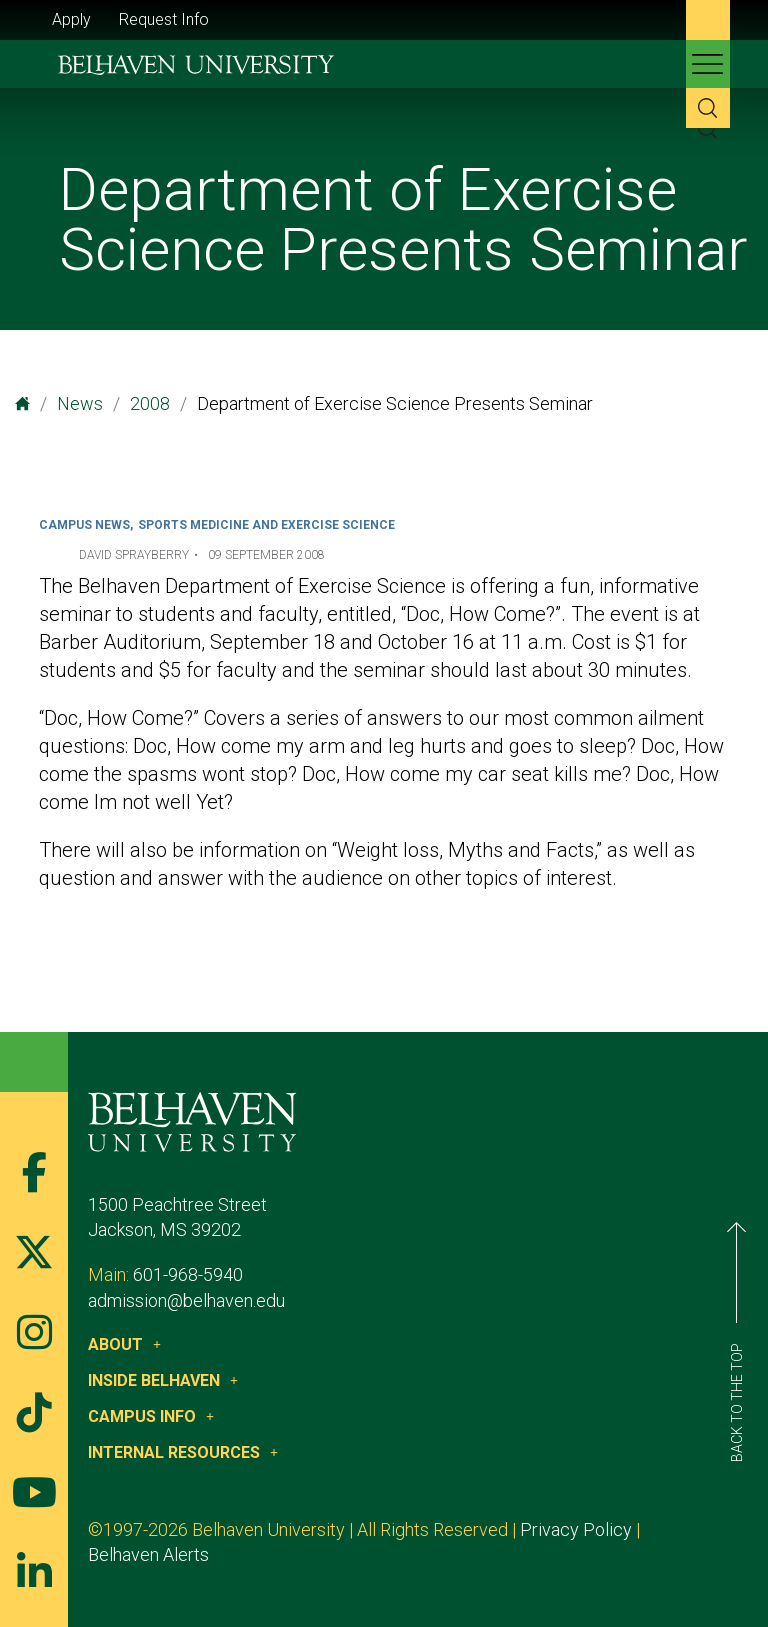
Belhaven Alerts (148, 1554)
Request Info (164, 19)
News (80, 403)
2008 (150, 403)
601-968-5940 (188, 1274)
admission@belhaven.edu (186, 1300)
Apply (71, 19)
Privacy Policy (576, 1529)
